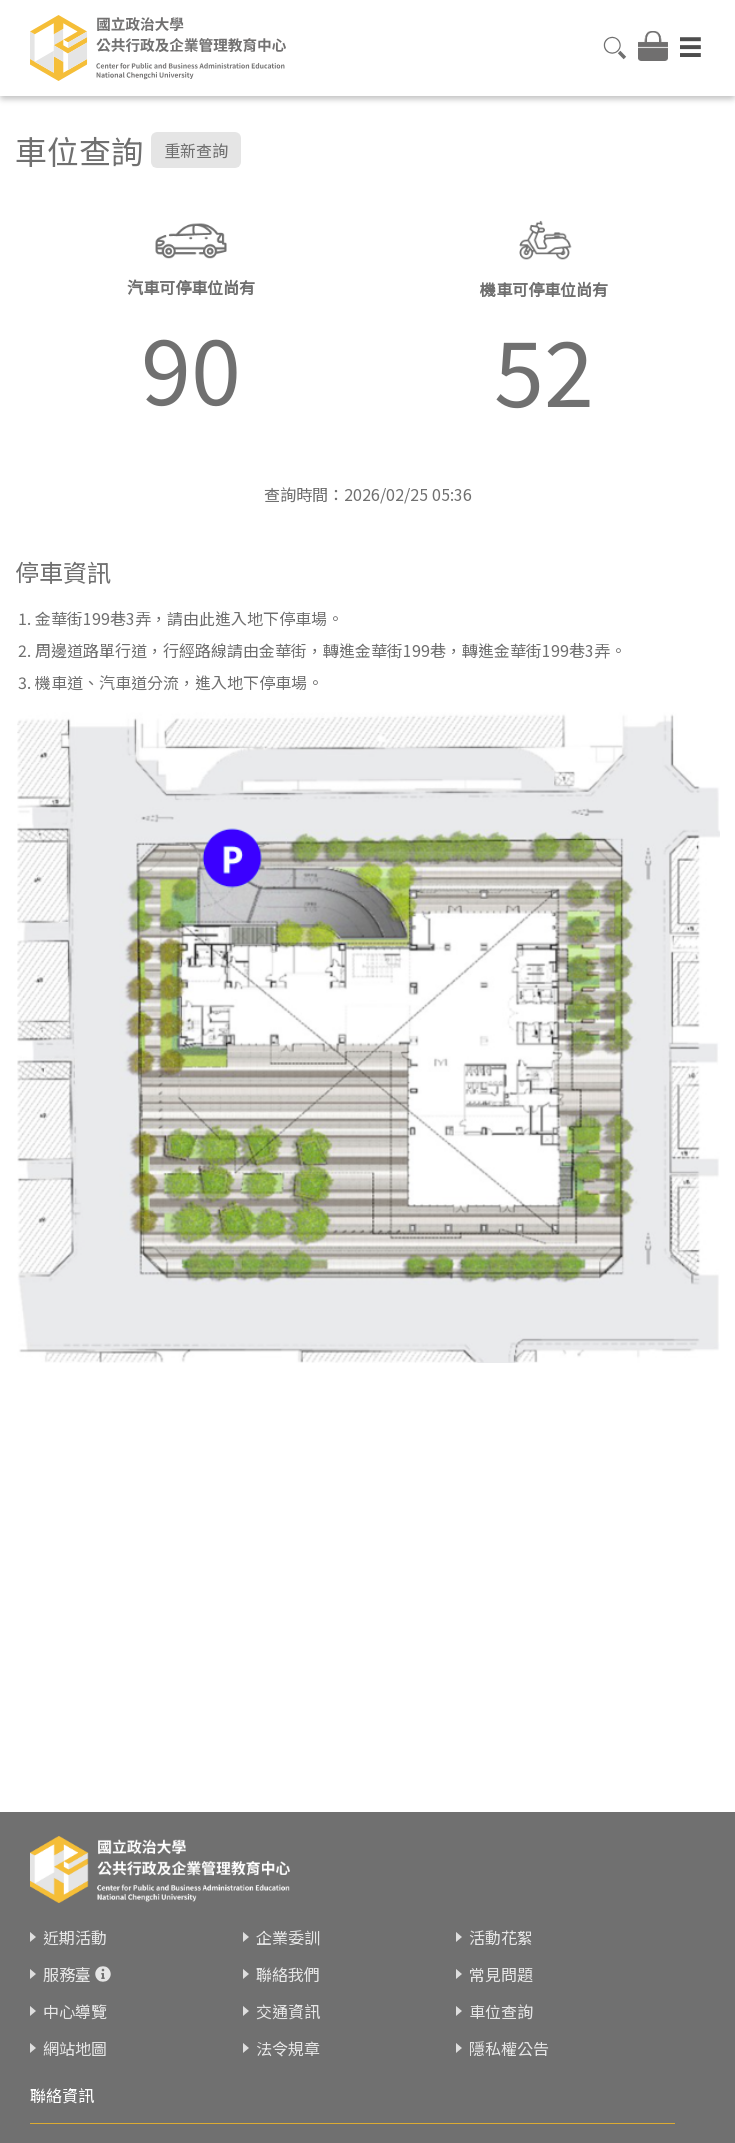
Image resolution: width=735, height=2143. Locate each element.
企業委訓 (288, 1939)
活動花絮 (501, 1939)
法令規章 (288, 2050)
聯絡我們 (288, 1976)
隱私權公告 (509, 2050)
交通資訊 (288, 2013)
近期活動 (75, 1939)
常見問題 (501, 1976)
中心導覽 (75, 2013)
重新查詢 (196, 150)
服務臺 (67, 1976)
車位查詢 (501, 2013)
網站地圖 (75, 2050)
